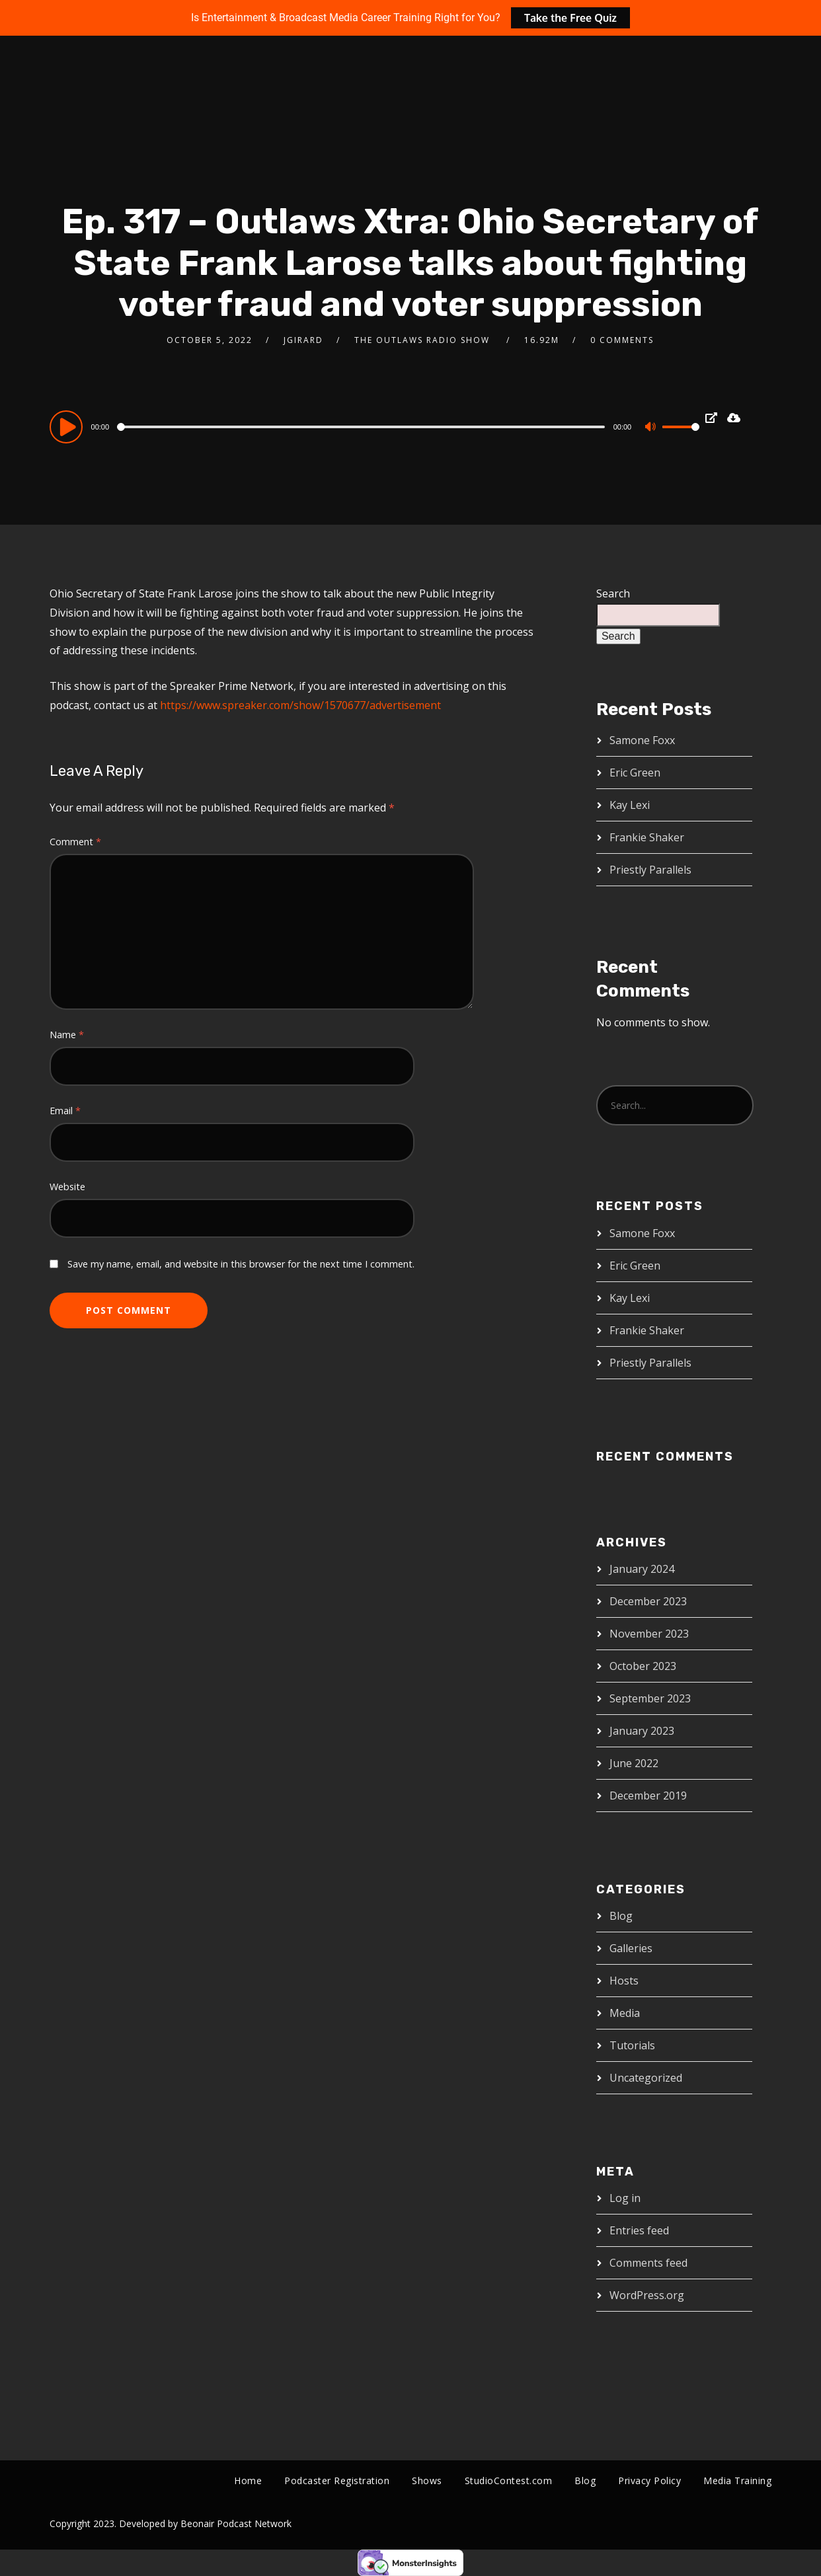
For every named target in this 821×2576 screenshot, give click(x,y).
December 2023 (648, 1601)
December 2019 (648, 1795)
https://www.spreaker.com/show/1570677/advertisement (300, 705)
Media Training (737, 2480)
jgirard (303, 340)
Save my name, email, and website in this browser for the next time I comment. (240, 1264)
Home (248, 2480)
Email (65, 1110)
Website (67, 1186)
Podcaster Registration (336, 2480)
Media (624, 2013)
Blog (621, 1916)
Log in (625, 2198)
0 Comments (622, 340)
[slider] (362, 427)
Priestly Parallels (650, 869)
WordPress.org (646, 2295)
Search (613, 593)
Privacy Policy (649, 2480)
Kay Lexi (629, 805)
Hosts (624, 1980)
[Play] (68, 426)
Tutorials (632, 2045)
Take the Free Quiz (570, 17)
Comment (75, 841)
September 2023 (650, 1698)
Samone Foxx (642, 740)
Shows (427, 2480)
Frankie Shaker (646, 837)
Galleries (630, 1948)
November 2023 (649, 1633)
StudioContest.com (509, 2480)
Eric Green (634, 772)
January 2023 (641, 1731)
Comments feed (648, 2262)
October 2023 (642, 1666)
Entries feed (639, 2230)
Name (67, 1034)
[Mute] (651, 428)
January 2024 (641, 1569)
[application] (375, 426)
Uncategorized (645, 2077)
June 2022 (633, 1763)
